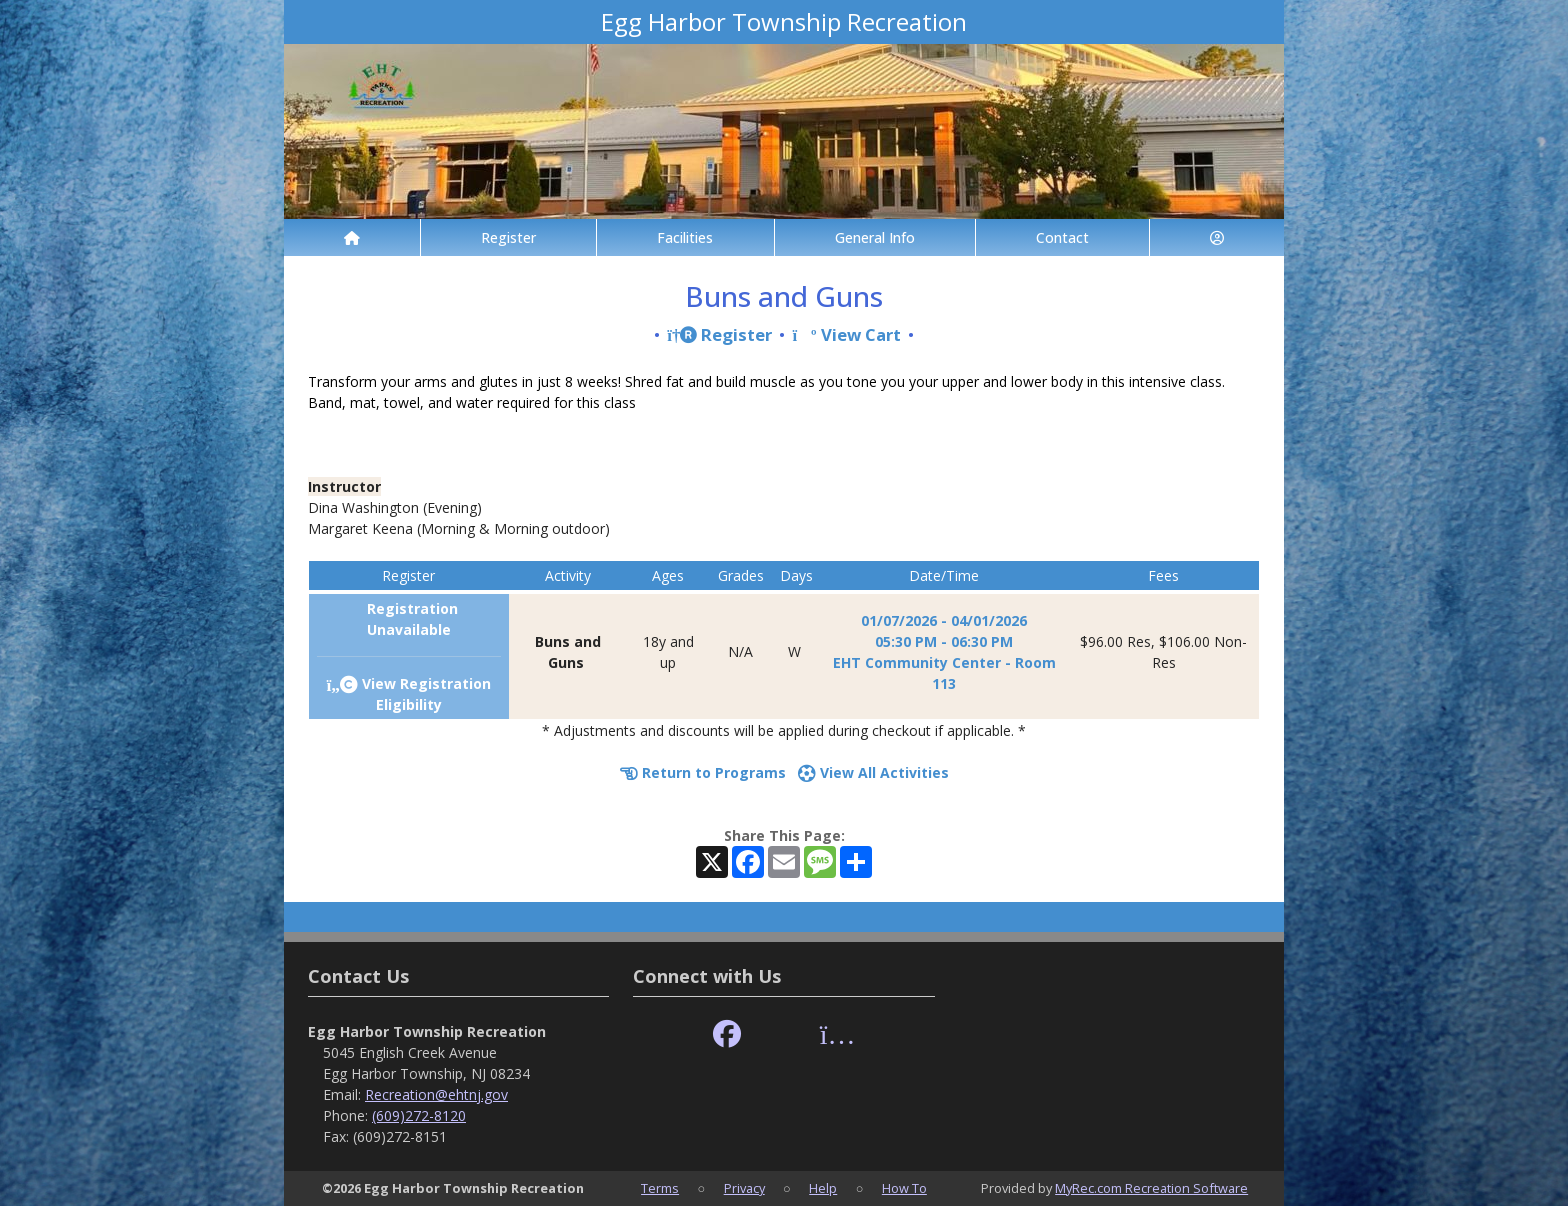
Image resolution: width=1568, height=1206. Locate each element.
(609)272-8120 (419, 1115)
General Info (875, 237)
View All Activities (873, 772)
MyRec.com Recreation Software (1151, 1188)
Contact (1062, 237)
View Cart (846, 334)
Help (823, 1188)
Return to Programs (703, 772)
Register (508, 237)
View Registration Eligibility (408, 694)
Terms (660, 1188)
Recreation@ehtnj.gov (436, 1094)
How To (904, 1188)
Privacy (744, 1188)
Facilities (685, 237)
